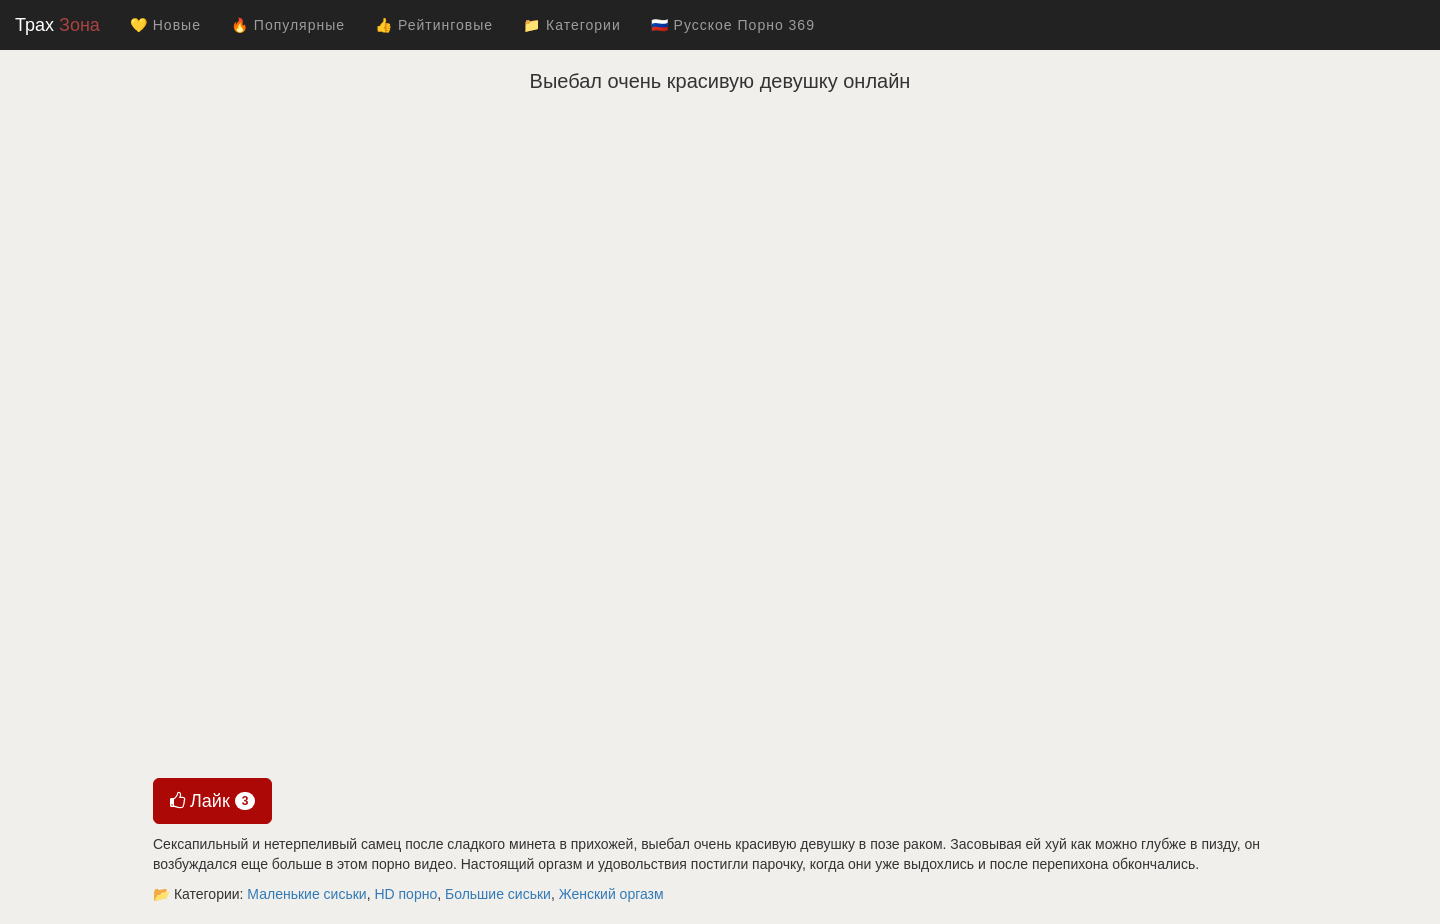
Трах (57, 25)
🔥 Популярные (288, 25)
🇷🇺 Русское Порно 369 (733, 25)
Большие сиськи (498, 894)
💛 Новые (165, 25)
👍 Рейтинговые (434, 25)
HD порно (405, 894)
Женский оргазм (611, 894)
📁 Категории (572, 25)
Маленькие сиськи (306, 894)
